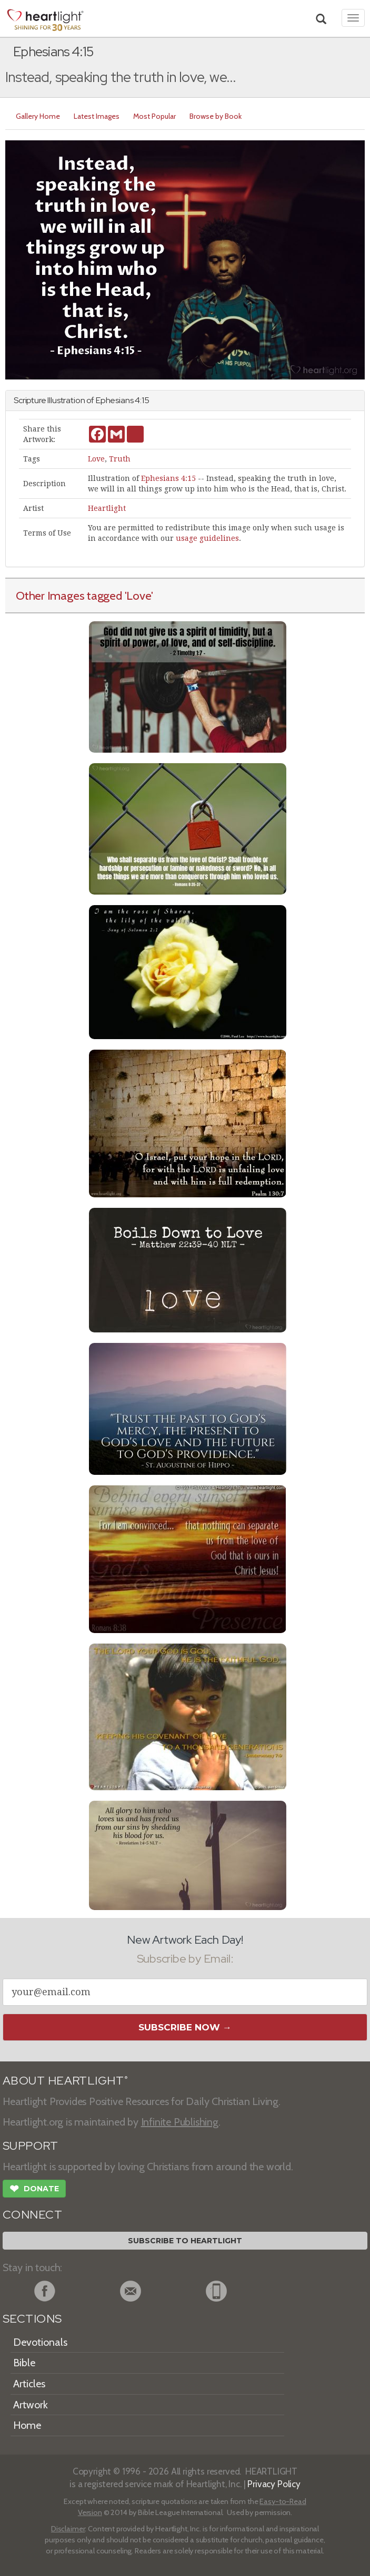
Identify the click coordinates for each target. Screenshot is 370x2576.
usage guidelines (207, 538)
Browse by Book (215, 116)
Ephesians (115, 400)
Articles (29, 2383)
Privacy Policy (274, 2483)
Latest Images (96, 116)
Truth (120, 459)
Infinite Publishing (179, 2122)
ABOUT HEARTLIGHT (65, 2080)
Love (96, 459)
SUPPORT (30, 2145)
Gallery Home (38, 116)
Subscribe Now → (185, 2027)
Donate (34, 2189)
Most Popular (154, 116)
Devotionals (40, 2342)
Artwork (30, 2404)
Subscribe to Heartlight (185, 2240)
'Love (138, 595)
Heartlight (107, 508)
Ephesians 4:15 (168, 478)
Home (27, 2425)
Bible (24, 2362)
